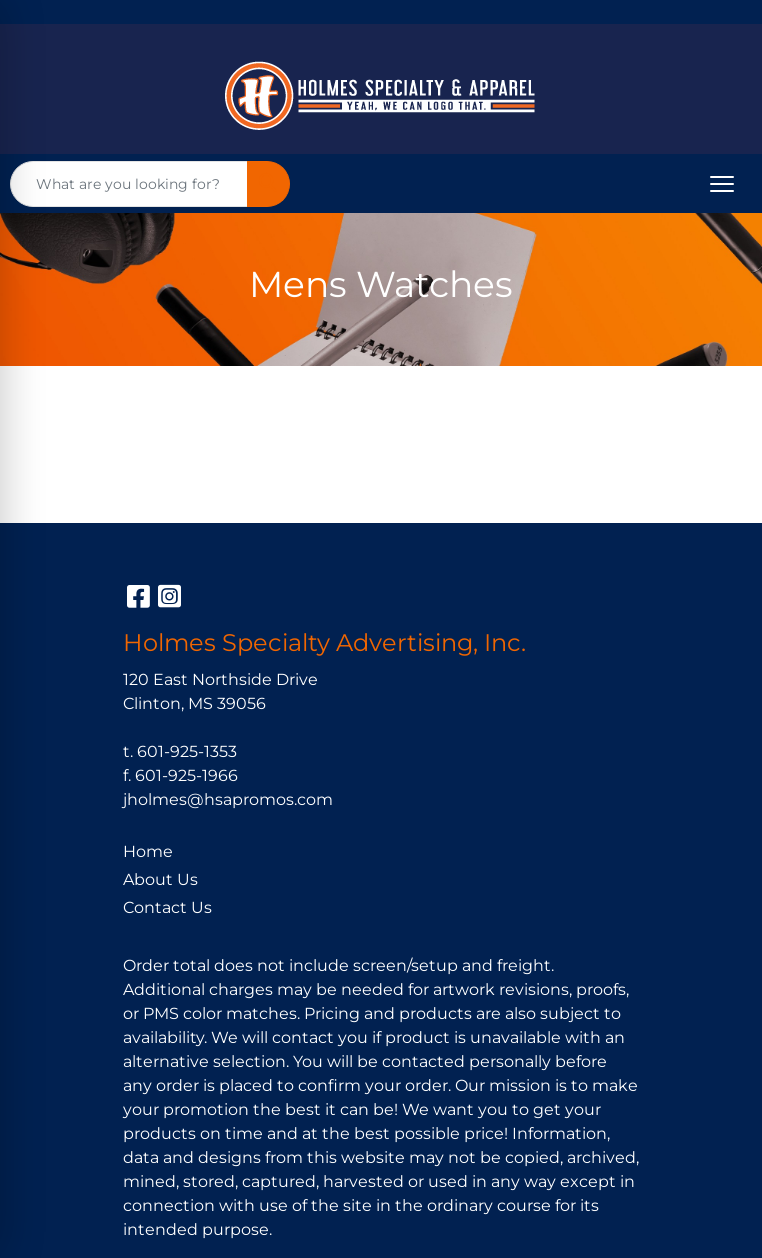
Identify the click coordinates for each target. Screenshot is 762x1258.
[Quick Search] (129, 184)
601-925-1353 (187, 751)
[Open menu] (722, 184)
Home (148, 851)
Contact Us (167, 907)
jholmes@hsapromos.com (228, 799)
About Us (160, 879)
